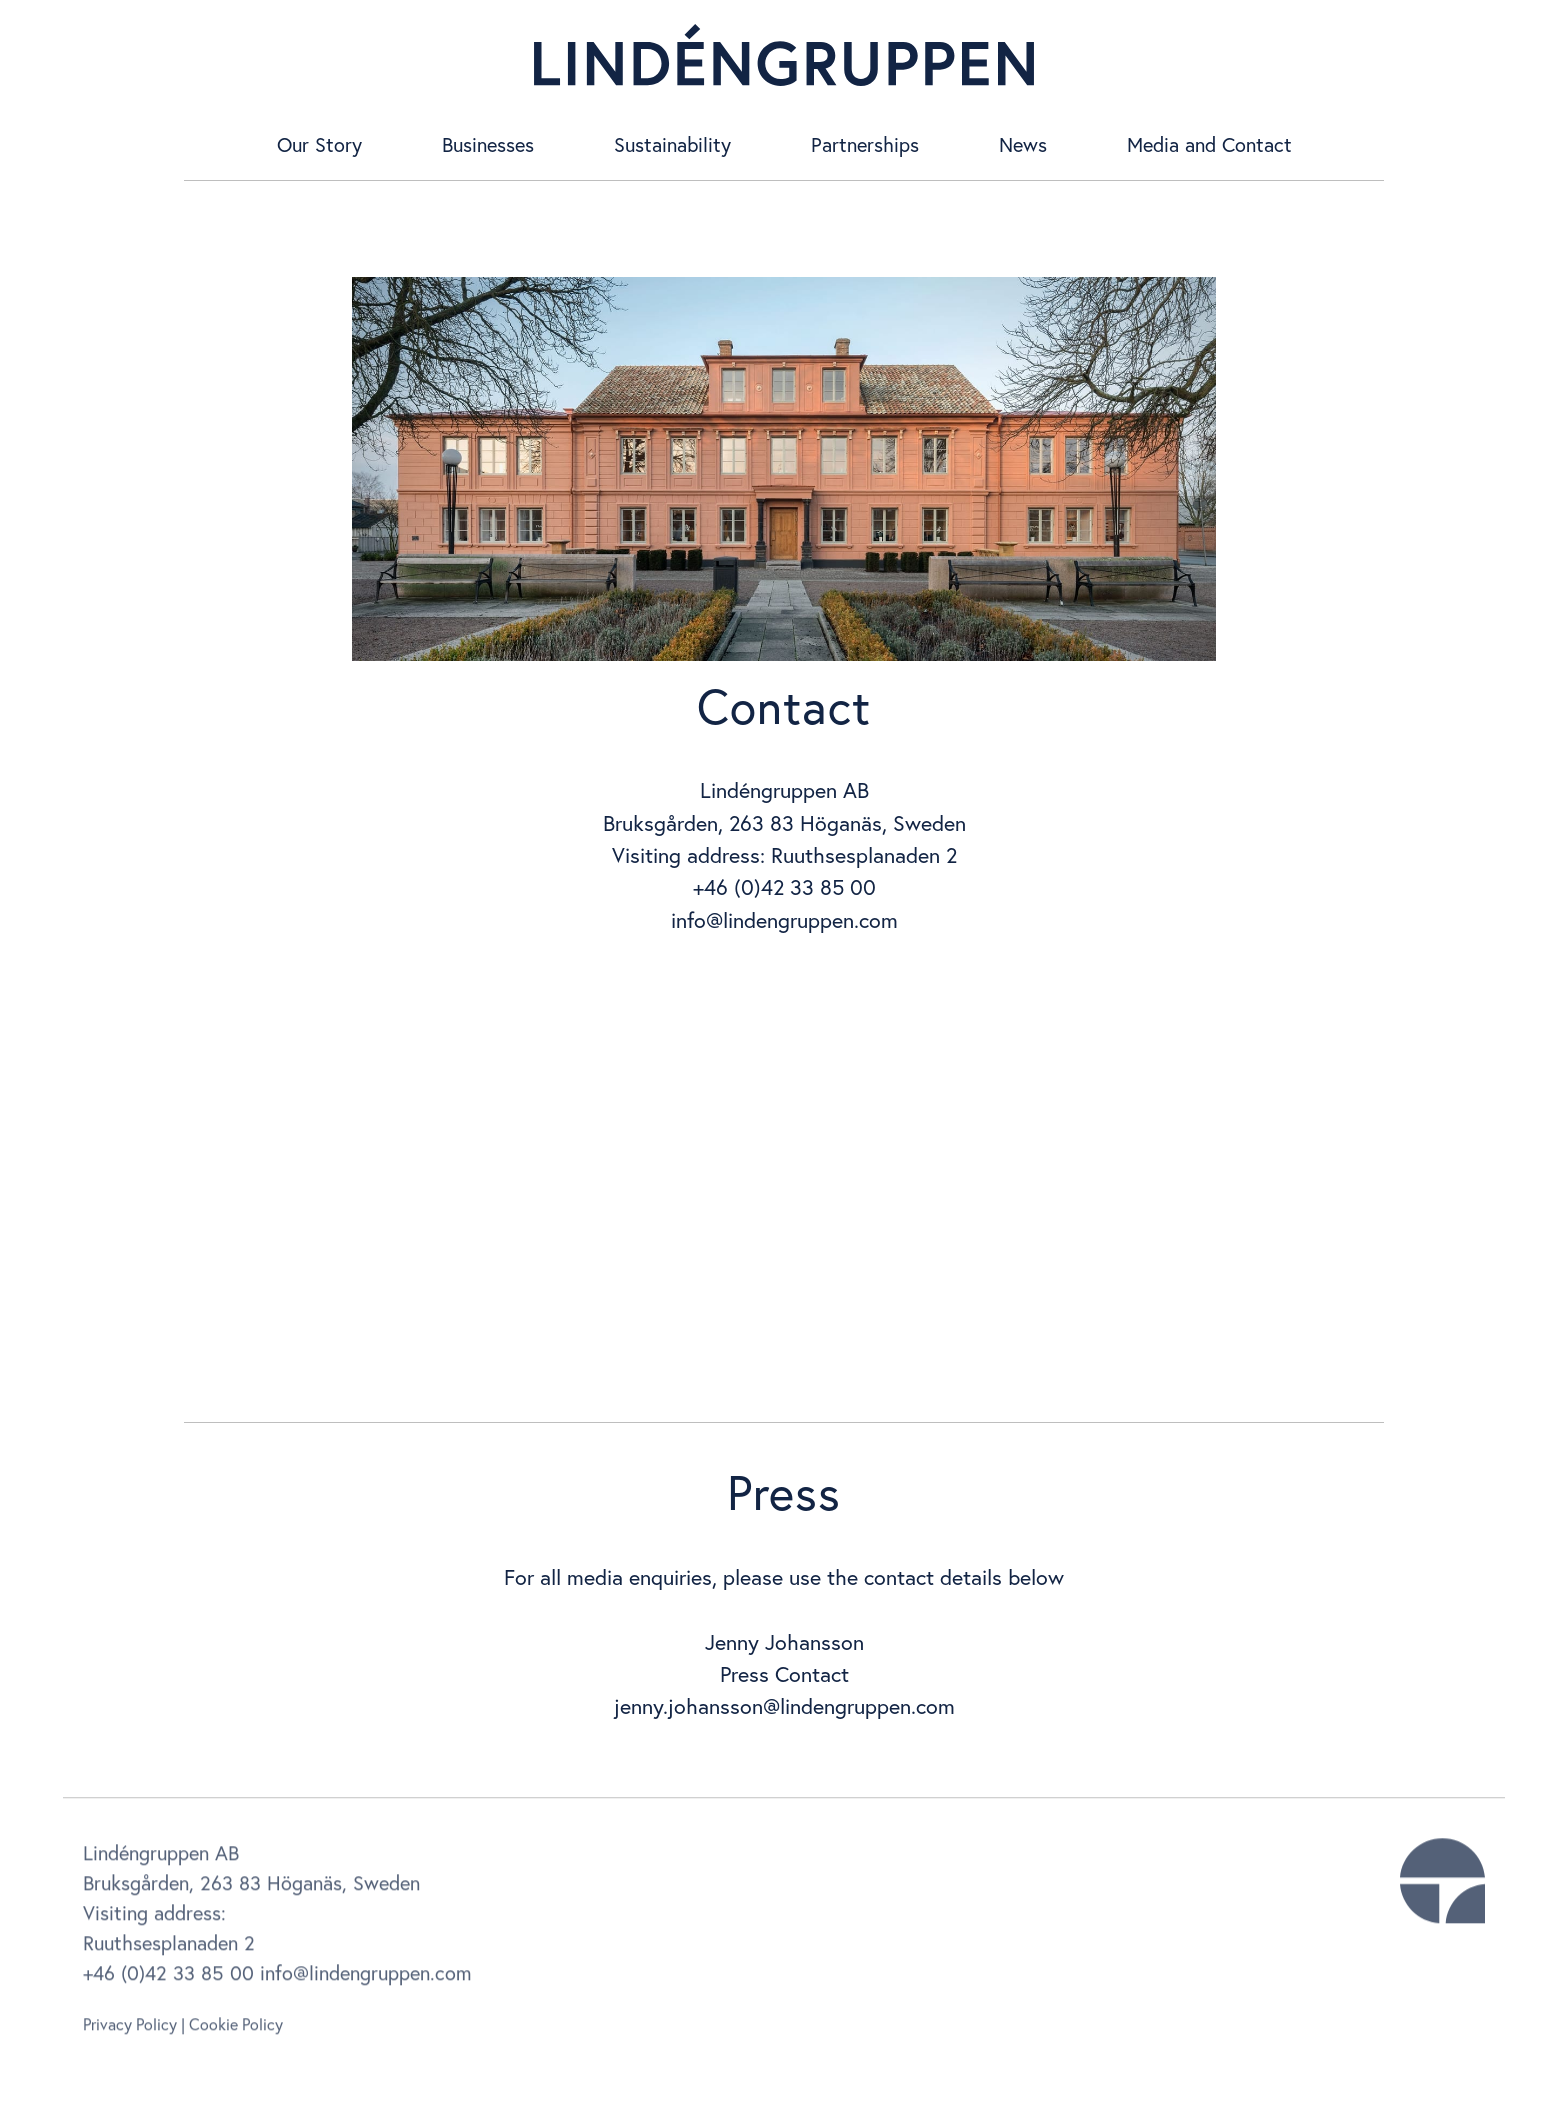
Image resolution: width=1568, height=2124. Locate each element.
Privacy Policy (130, 2029)
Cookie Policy (236, 2029)
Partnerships (865, 144)
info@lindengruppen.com (784, 920)
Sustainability (672, 144)
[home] (784, 55)
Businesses (488, 144)
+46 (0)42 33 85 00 (168, 1978)
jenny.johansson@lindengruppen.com (784, 1706)
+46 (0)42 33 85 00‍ (784, 887)
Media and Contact (1209, 144)
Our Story (319, 144)
